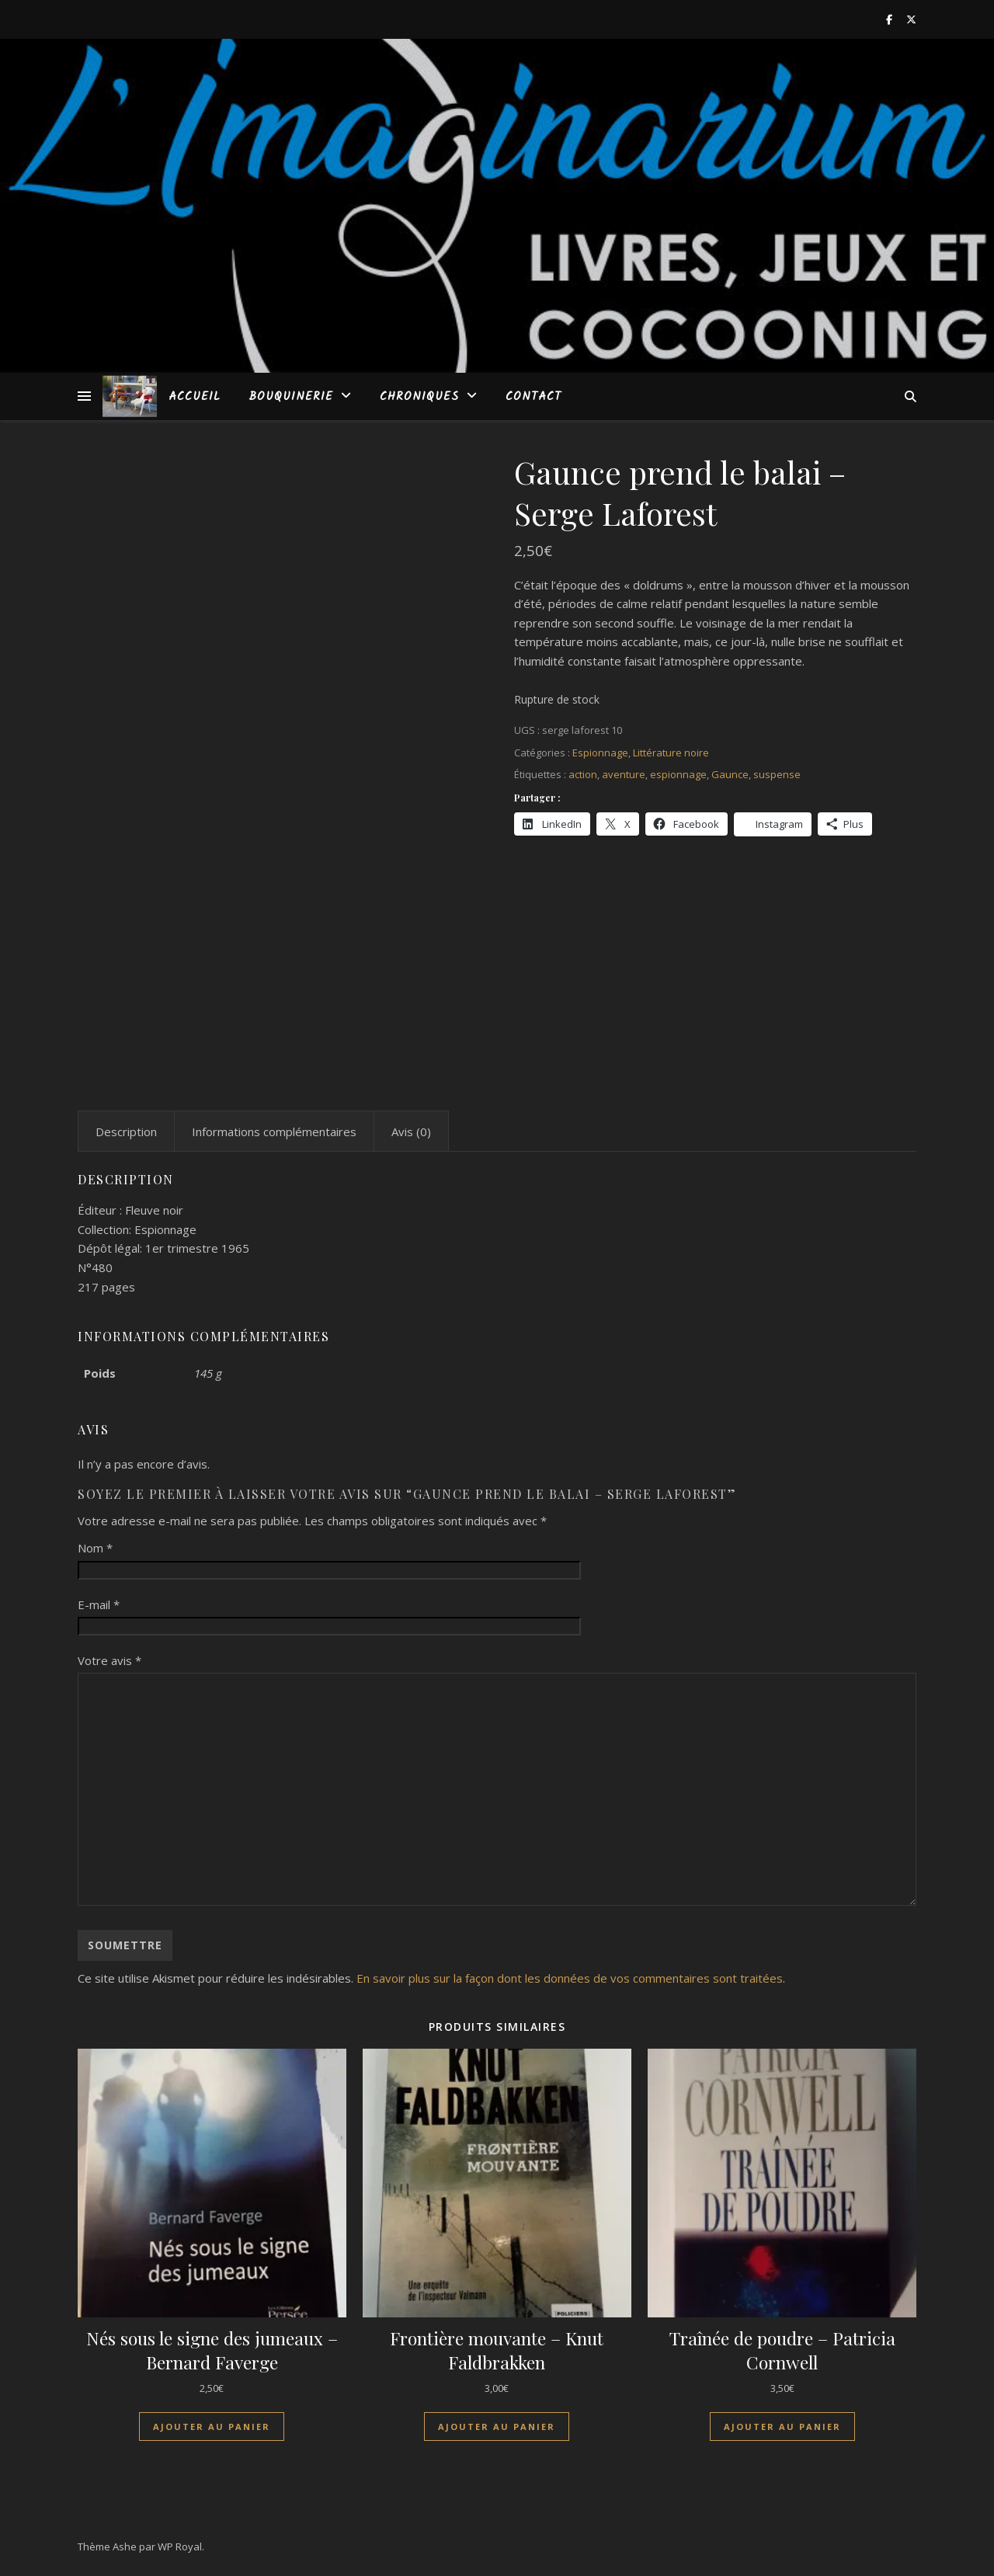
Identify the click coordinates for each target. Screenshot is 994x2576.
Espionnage (600, 753)
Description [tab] (126, 1131)
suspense (777, 774)
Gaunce (730, 774)
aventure (623, 774)
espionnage (678, 774)
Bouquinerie (290, 397)
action (582, 774)
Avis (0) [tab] (411, 1131)
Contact (533, 397)
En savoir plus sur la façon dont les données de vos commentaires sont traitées (569, 1978)
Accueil (195, 397)
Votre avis (109, 1660)
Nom (95, 1548)
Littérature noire (671, 753)
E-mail (99, 1604)
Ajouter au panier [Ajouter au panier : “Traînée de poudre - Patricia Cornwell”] (782, 2426)
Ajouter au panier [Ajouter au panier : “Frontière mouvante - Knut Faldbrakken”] (496, 2426)
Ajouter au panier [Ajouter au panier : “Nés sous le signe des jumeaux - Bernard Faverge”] (211, 2426)
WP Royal (180, 2546)
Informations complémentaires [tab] (274, 1131)
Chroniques (419, 397)
